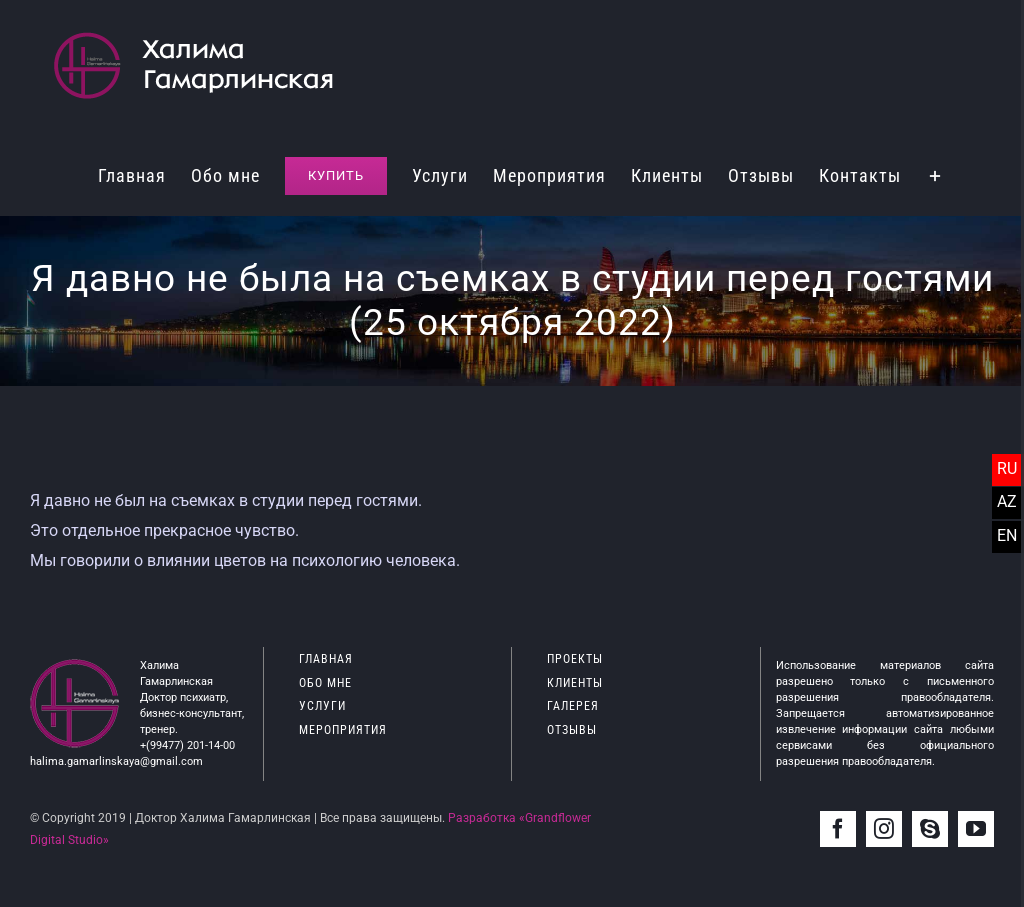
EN (1007, 535)
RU (1007, 468)
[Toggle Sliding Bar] (935, 174)
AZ (1007, 501)
